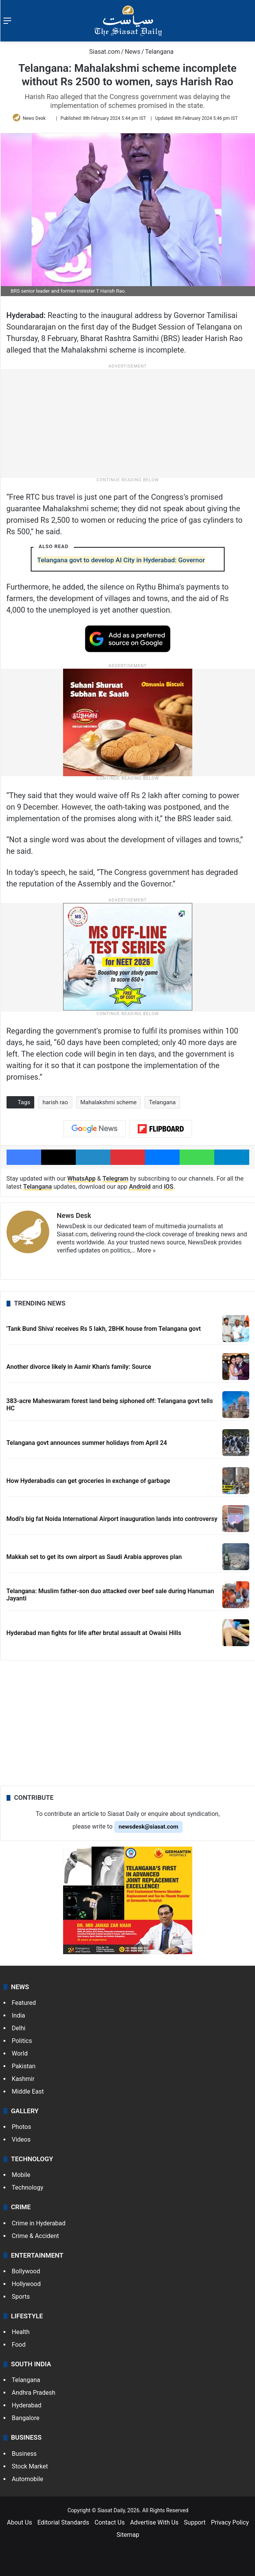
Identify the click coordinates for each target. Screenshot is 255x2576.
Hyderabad (27, 2405)
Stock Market (30, 2466)
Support (194, 2522)
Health (21, 2332)
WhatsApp (81, 1178)
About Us (19, 2522)
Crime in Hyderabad (39, 2223)
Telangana (159, 51)
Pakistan (24, 2066)
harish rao (55, 1102)
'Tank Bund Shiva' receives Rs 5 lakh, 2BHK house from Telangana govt (104, 1328)
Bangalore (26, 2418)
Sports (21, 2296)
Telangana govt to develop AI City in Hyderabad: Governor (121, 560)
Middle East (28, 2091)
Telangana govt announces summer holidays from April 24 (87, 1442)
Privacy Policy (230, 2522)
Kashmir (23, 2078)
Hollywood (26, 2284)
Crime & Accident (35, 2236)
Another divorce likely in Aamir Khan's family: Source (79, 1366)
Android (139, 1186)
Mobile (21, 2174)
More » (146, 1250)
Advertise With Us (154, 2522)
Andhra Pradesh (33, 2392)
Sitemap (128, 2534)
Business (24, 2453)
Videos (21, 2139)
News (132, 51)
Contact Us (110, 2522)
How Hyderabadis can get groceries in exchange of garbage (88, 1480)
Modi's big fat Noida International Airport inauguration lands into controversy (112, 1518)
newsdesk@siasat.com (148, 1826)
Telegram (115, 1178)
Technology (27, 2187)
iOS (168, 1186)
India (18, 2015)
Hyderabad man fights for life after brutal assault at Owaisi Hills (94, 1633)
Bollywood (26, 2271)
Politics (22, 2040)
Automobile (27, 2479)
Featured (24, 2002)
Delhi (19, 2028)
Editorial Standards (63, 2522)
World (20, 2053)
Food (19, 2344)
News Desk (34, 118)
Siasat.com (101, 51)
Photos (22, 2126)
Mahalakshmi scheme (108, 1102)
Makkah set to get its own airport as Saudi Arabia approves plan (94, 1557)
